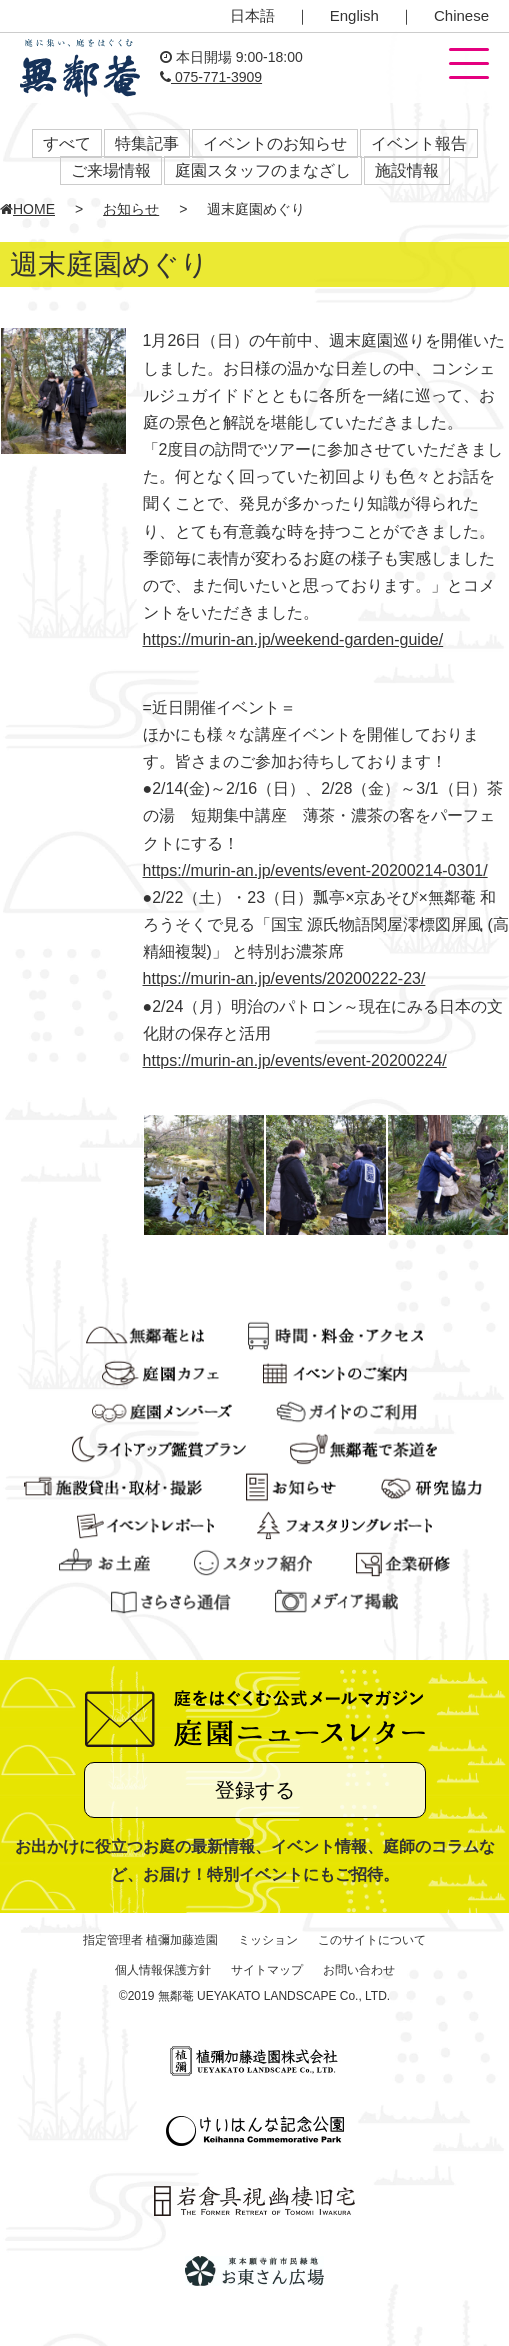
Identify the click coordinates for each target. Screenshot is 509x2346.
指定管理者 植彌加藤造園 (150, 1940)
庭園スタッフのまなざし (263, 170)
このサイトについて (372, 1940)
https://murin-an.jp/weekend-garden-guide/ (293, 639)
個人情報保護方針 (163, 1970)
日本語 (252, 15)
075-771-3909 (211, 77)
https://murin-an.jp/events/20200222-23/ (284, 978)
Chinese (461, 15)
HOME (27, 209)
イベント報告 (419, 143)
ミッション (268, 1940)
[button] (469, 65)
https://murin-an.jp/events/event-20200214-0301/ (315, 870)
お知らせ (131, 209)
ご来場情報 (111, 170)
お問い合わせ (359, 1970)
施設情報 (407, 170)
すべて (67, 143)
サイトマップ (267, 1970)
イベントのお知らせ (275, 143)
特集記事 (147, 143)
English (354, 15)
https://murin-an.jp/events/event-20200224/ (295, 1060)
